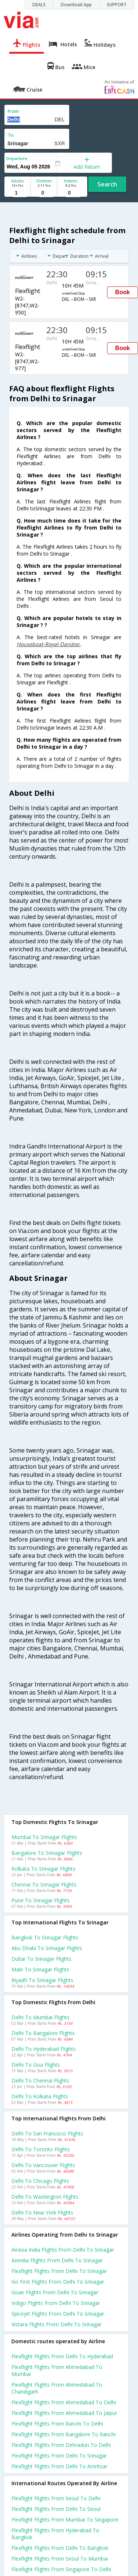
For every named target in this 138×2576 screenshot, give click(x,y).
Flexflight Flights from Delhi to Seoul (55, 2508)
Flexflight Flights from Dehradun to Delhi (61, 2444)
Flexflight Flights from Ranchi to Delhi (57, 2423)
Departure (16, 158)
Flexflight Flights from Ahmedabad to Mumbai (56, 2370)
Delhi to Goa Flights (35, 2064)
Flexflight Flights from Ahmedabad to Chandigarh (56, 2388)
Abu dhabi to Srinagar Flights (46, 1948)
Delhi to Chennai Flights (40, 2080)
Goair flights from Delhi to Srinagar (54, 2292)
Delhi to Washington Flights (44, 2196)
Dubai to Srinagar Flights (41, 1958)
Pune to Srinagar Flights (40, 1900)
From (13, 111)
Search (107, 184)
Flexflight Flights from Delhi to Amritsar (59, 2466)
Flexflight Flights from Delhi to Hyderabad (62, 2356)
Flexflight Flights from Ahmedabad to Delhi (63, 2402)
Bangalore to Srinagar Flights (46, 1852)
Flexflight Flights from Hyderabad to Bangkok (55, 2534)
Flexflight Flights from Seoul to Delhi (55, 2498)
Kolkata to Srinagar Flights (43, 1868)
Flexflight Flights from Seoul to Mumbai (59, 2558)
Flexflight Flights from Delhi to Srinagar (59, 2455)
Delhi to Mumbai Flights (40, 2017)
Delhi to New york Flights (42, 2212)
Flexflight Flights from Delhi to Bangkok (59, 2547)
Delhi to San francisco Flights (47, 2133)
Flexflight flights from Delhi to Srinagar (59, 2270)
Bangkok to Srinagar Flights (44, 1937)
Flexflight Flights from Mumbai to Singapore (64, 2519)
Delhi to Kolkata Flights (39, 2096)
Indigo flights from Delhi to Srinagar (55, 2302)
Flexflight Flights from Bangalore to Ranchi (63, 2434)
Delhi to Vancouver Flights (43, 2165)
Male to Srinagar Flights (40, 1969)
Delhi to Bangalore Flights (43, 2033)
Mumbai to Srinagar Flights (44, 1837)
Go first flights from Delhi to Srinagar (57, 2281)
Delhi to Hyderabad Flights (43, 2048)
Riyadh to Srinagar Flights (42, 1980)
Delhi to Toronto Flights (40, 2149)
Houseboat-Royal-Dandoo (49, 644)
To (11, 135)
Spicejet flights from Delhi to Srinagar (57, 2313)
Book (122, 292)
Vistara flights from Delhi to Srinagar (56, 2324)
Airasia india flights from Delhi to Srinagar (62, 2249)
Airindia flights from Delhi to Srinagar (57, 2260)
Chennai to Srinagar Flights (44, 1884)
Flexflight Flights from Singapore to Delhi (61, 2569)
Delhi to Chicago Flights (40, 2180)
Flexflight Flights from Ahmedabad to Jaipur (64, 2412)
